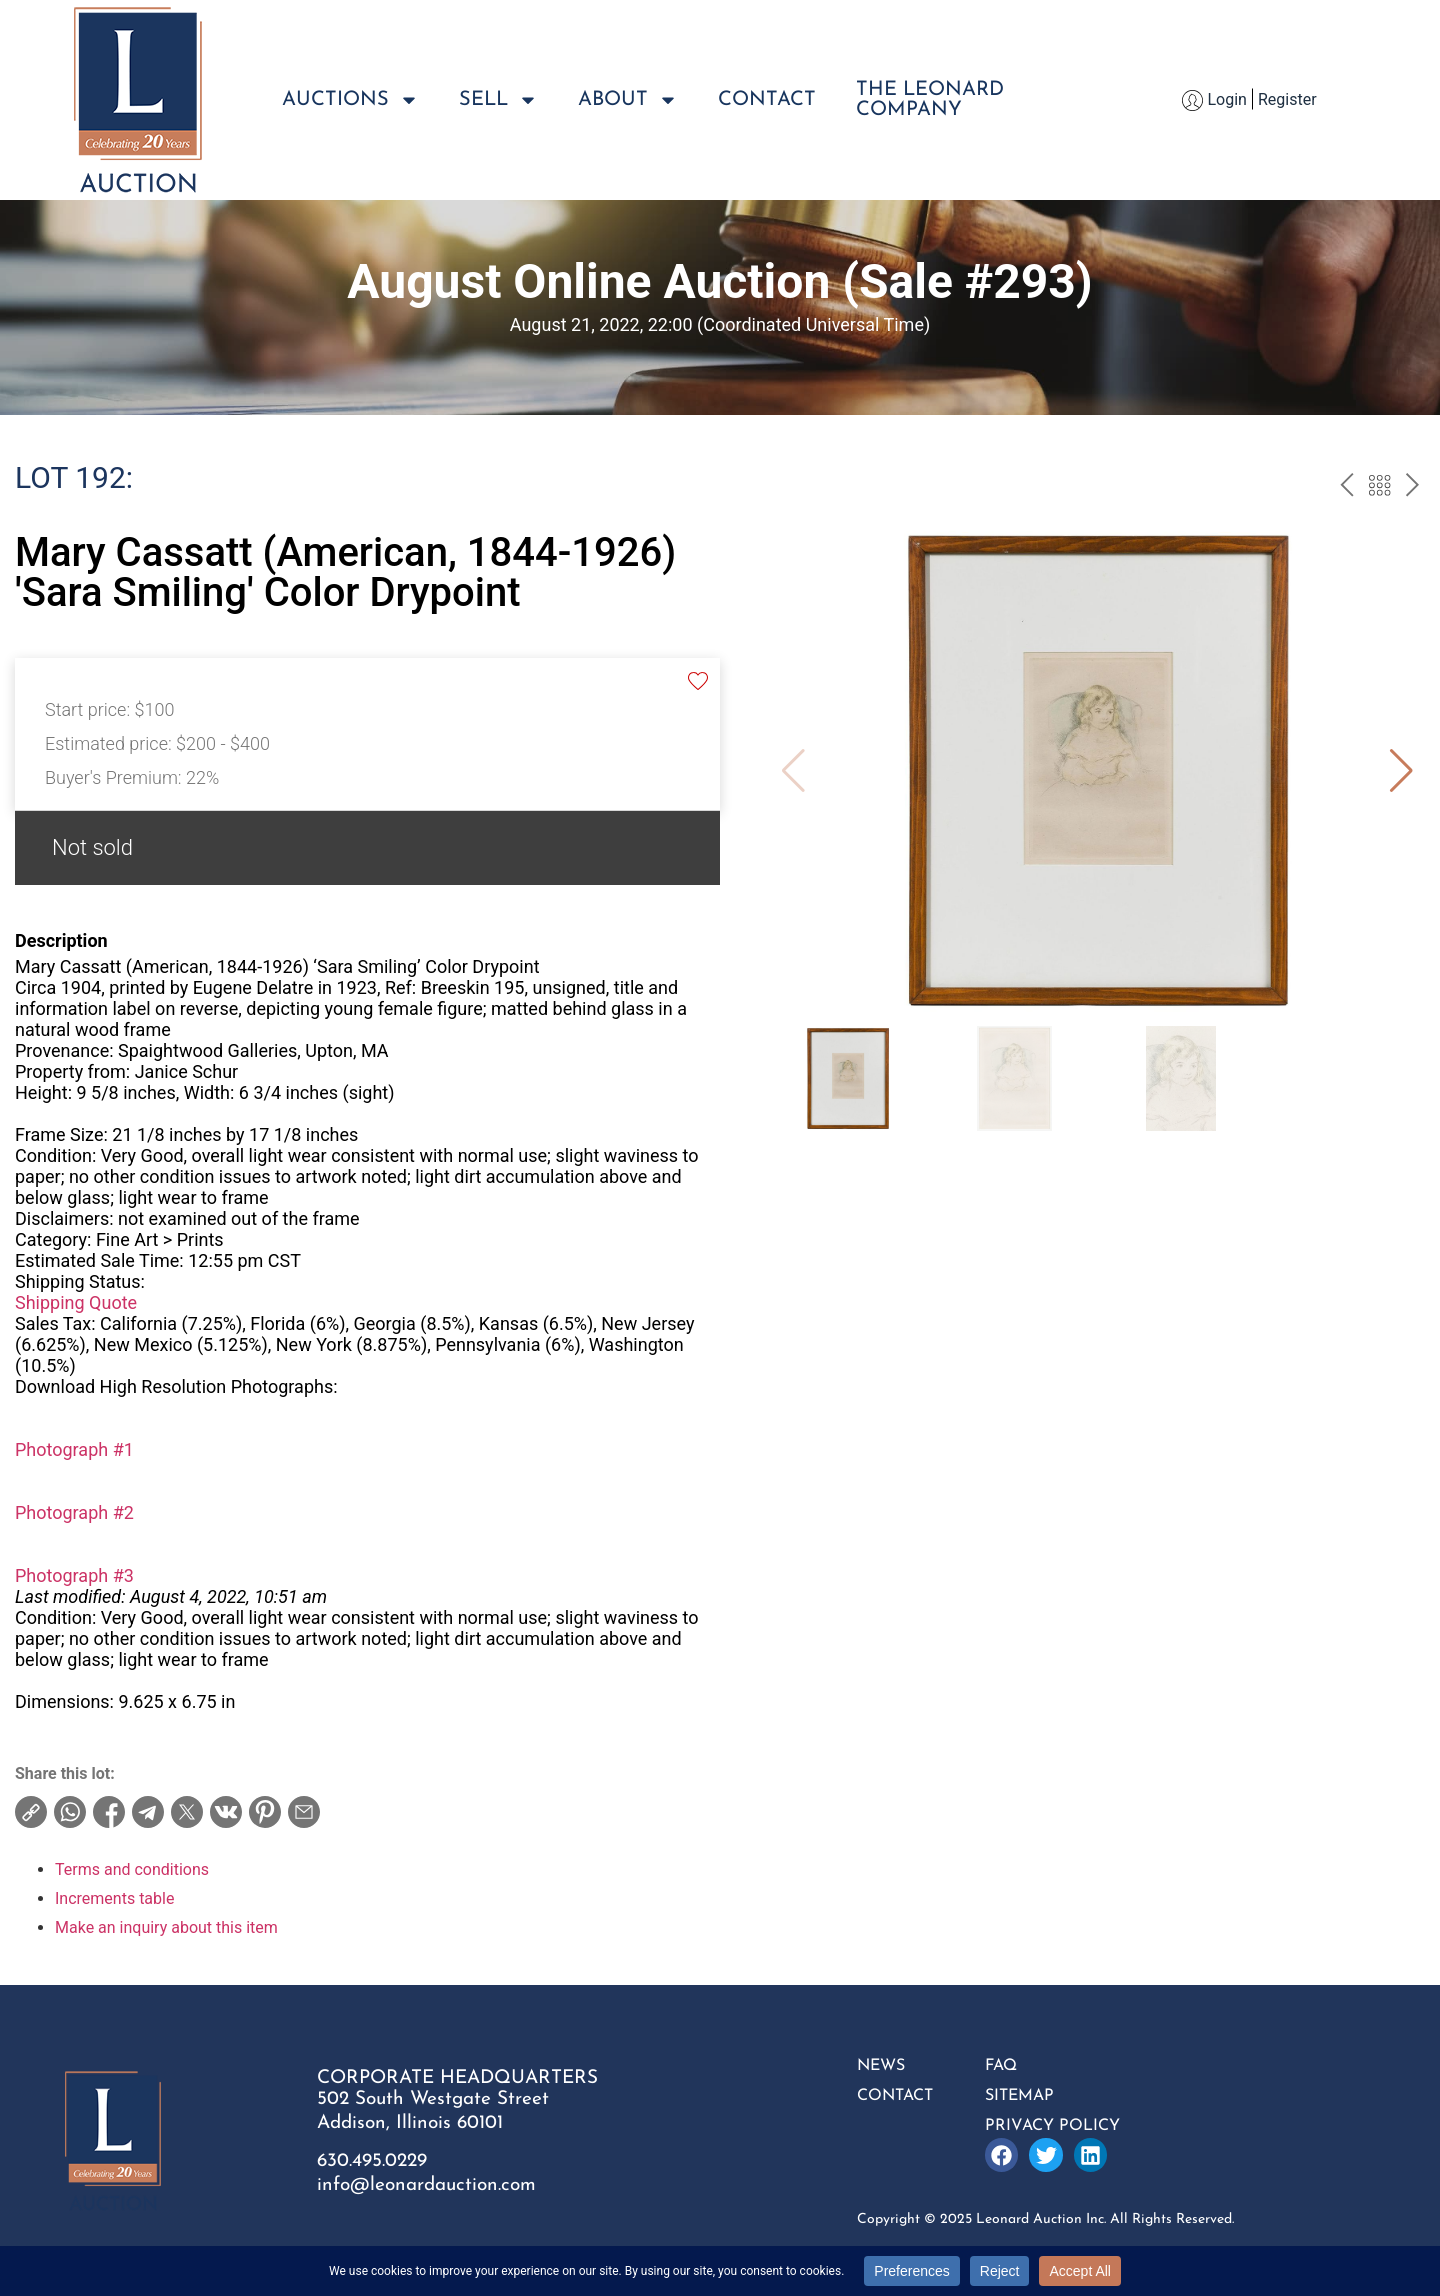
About (628, 100)
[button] (1401, 771)
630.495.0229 (372, 2161)
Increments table (114, 1898)
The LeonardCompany (930, 100)
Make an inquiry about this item (166, 1927)
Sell (498, 100)
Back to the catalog (1379, 488)
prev (1346, 488)
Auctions (350, 100)
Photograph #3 (74, 1575)
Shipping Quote (76, 1302)
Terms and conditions (132, 1869)
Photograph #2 (74, 1512)
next (1412, 488)
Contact (767, 100)
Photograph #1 (74, 1449)
